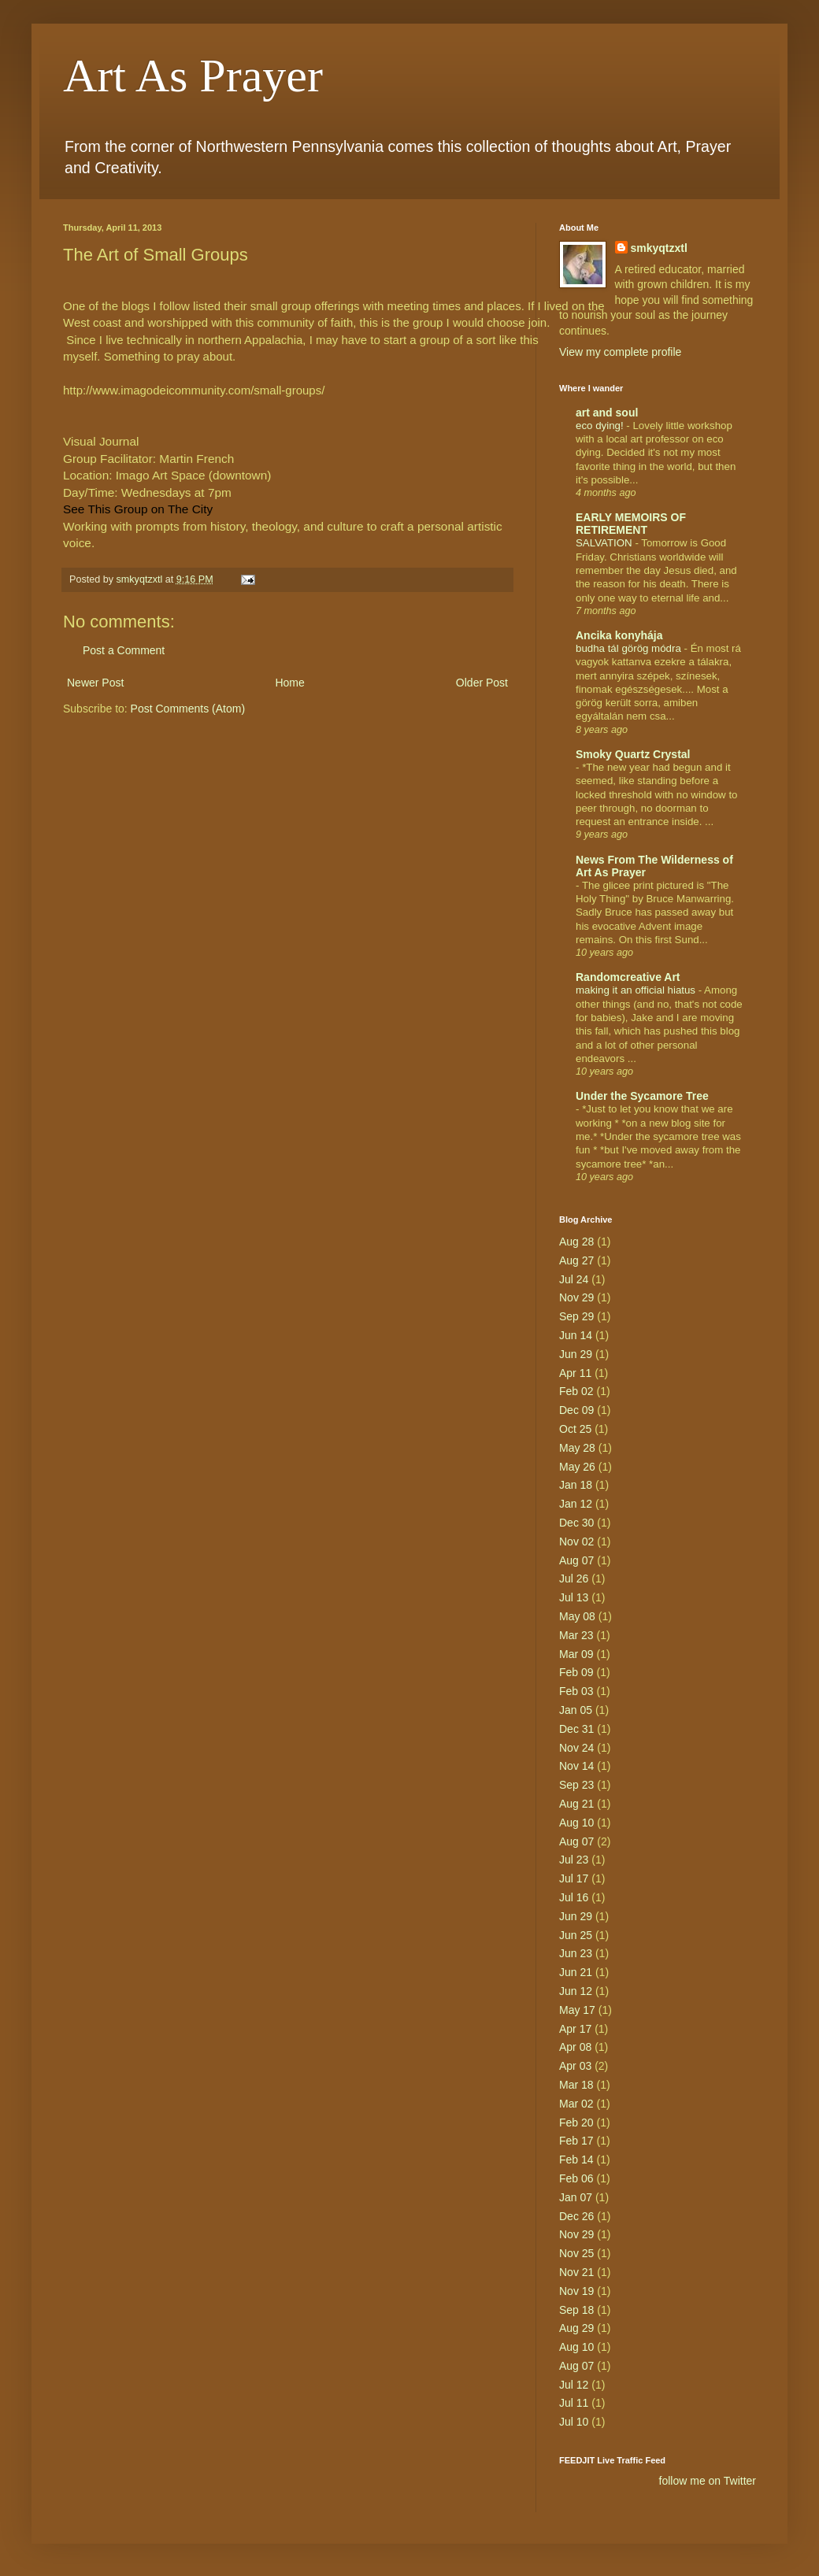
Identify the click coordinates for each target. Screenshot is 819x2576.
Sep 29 (576, 1316)
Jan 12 (575, 1503)
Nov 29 (576, 1297)
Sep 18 (576, 2310)
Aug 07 (576, 1560)
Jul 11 (573, 2402)
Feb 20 (576, 2122)
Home (289, 682)
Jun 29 (575, 1354)
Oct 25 (575, 1429)
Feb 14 (576, 2159)
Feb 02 (576, 1391)
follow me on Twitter (707, 2480)
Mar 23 (576, 1635)
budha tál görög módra (630, 648)
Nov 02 (576, 1541)
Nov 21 (576, 2272)
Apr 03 (575, 2066)
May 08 (577, 1616)
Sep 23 (576, 1784)
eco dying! (601, 425)
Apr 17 (575, 2029)
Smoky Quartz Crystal (633, 754)
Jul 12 (573, 2384)
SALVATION (605, 543)
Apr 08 (575, 2047)
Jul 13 (573, 1597)
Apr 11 (575, 1373)
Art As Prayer (193, 76)
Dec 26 (576, 2216)
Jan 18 (575, 1485)
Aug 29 (576, 2328)
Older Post (482, 682)
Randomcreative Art (628, 977)
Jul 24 (573, 1279)
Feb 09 (576, 1672)
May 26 (577, 1466)
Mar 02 (576, 2103)
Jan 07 (575, 2197)
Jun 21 (575, 1972)
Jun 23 (575, 1953)
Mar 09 (576, 1654)
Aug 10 (576, 1822)
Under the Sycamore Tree (642, 1096)
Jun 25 (575, 1935)
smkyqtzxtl (659, 248)
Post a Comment (124, 650)
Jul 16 (573, 1897)
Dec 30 (576, 1522)
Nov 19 (576, 2291)
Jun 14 (575, 1335)
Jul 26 (573, 1578)
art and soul (607, 412)
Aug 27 (576, 1260)
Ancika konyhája (619, 635)
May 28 (577, 1448)
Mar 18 (576, 2084)
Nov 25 (576, 2253)
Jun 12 (575, 1991)
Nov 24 (576, 1747)
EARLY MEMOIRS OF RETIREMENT (631, 523)
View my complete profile (620, 352)
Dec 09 (576, 1410)
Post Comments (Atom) (188, 708)
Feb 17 (576, 2140)
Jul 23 (573, 1859)
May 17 (577, 2010)
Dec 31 (576, 1729)
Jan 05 (575, 1710)
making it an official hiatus (637, 990)
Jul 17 (573, 1878)
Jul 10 (573, 2421)
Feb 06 (576, 2178)
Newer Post (95, 682)
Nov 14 (576, 1766)
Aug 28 (576, 1241)
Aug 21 (576, 1803)
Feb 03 (576, 1691)
